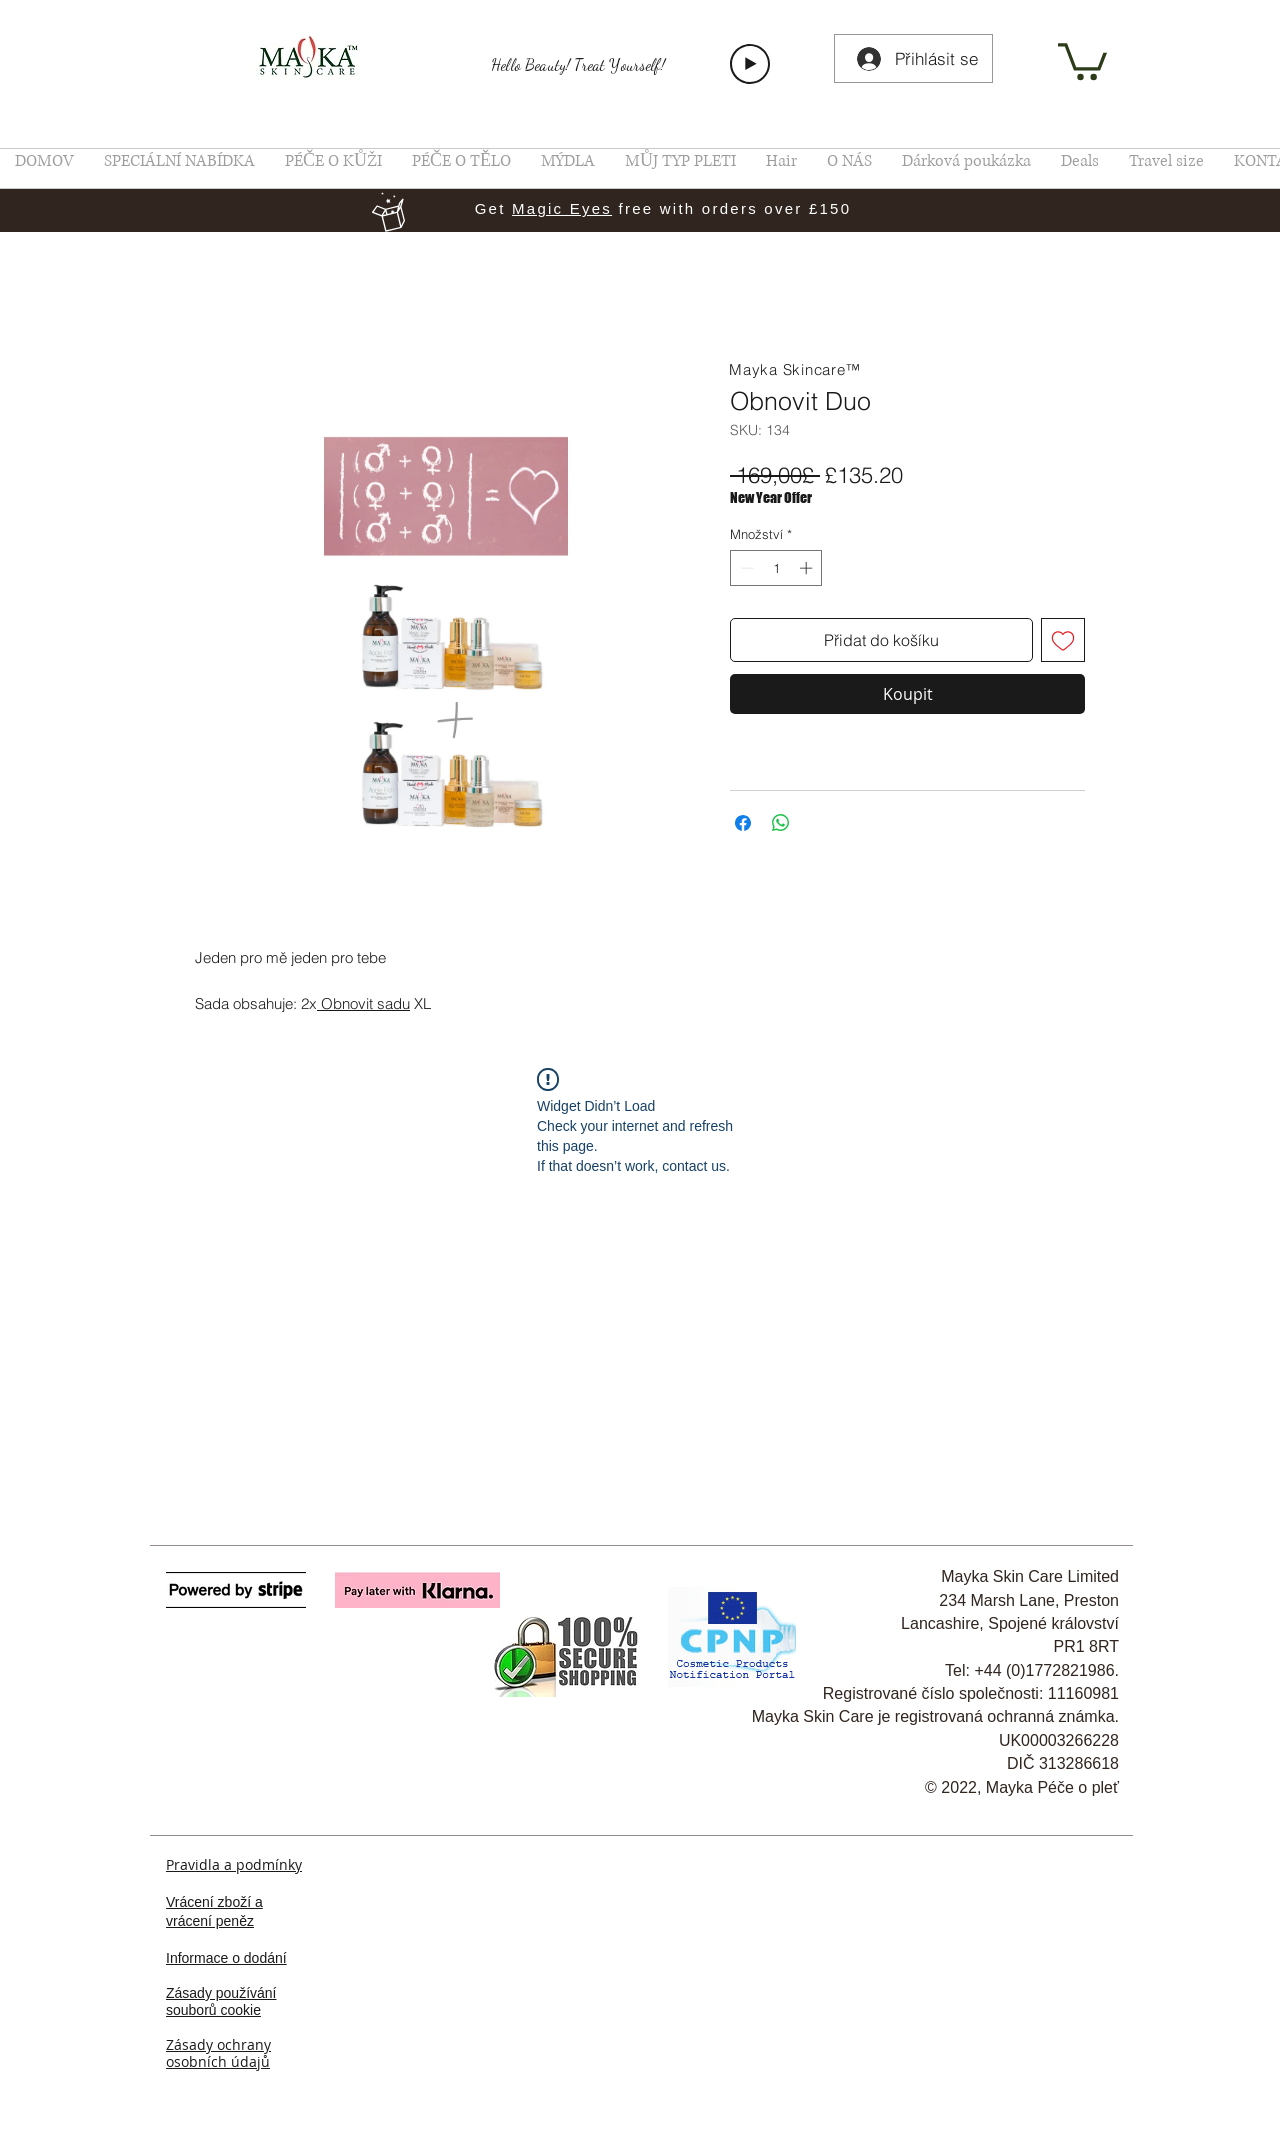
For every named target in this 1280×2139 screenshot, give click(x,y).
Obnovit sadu (365, 1003)
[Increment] (808, 568)
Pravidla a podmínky (234, 1864)
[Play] (750, 64)
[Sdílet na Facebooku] (743, 823)
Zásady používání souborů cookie (221, 2001)
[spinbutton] (776, 568)
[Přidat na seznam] (1063, 640)
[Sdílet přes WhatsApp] (781, 823)
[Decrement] (745, 568)
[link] (1082, 59)
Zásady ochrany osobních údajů (218, 2053)
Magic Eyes (562, 208)
